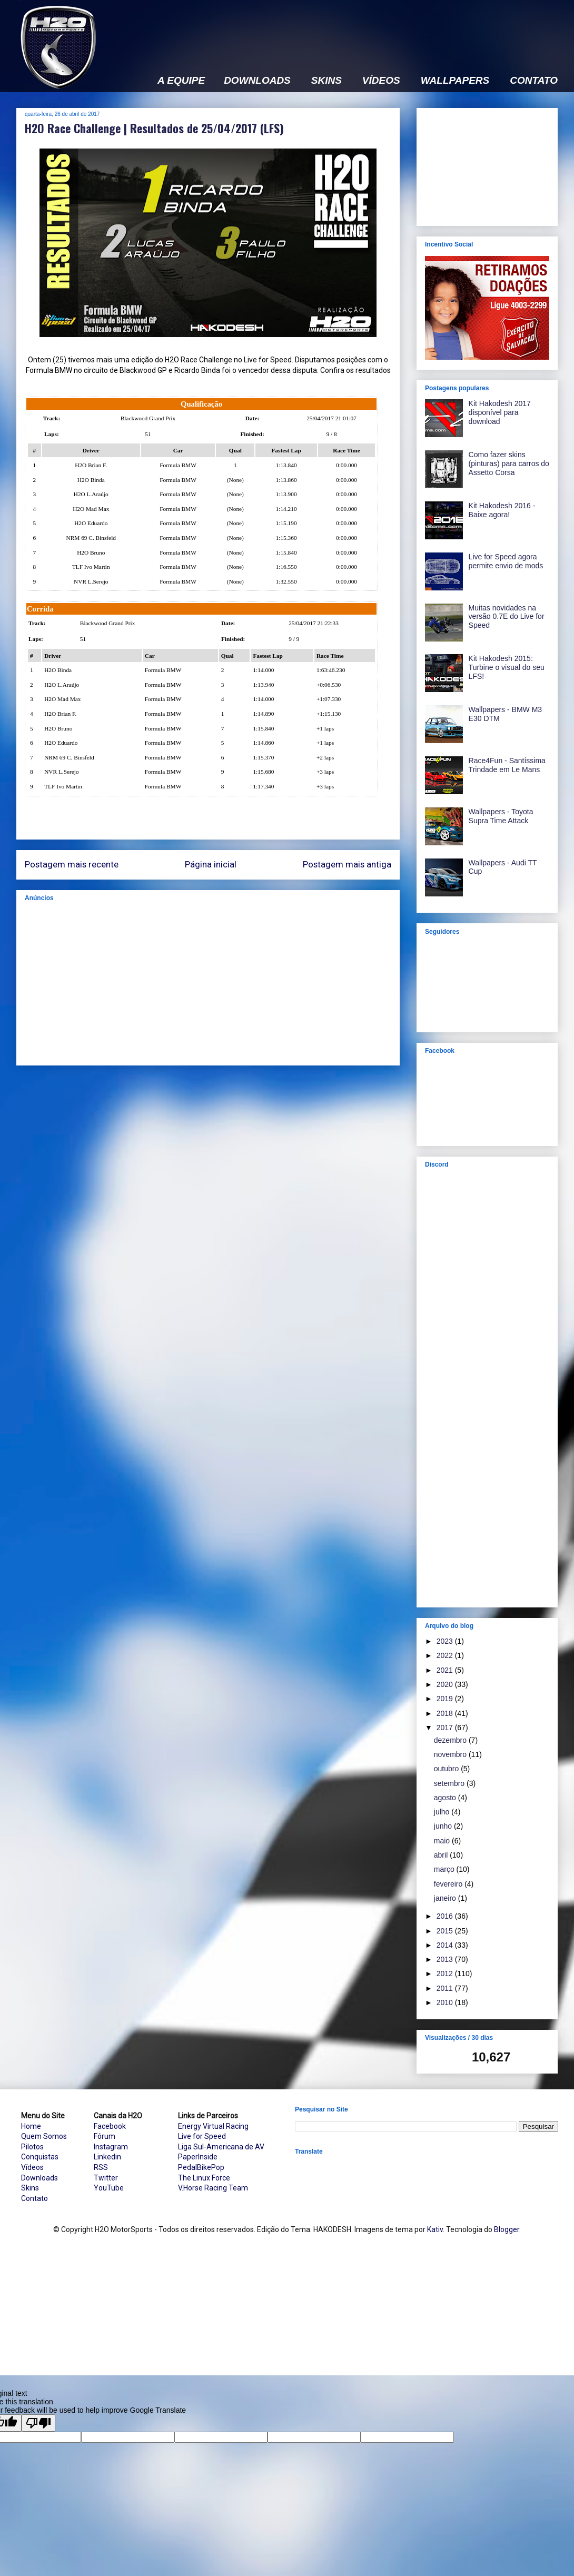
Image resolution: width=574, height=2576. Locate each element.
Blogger (506, 2229)
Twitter (106, 2178)
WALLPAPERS (455, 80)
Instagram (111, 2147)
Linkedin (107, 2157)
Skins (30, 2188)
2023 (446, 1641)
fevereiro (449, 1884)
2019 (446, 1698)
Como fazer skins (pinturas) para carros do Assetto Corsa (509, 463)
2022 (446, 1655)
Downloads (39, 2178)
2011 (446, 1988)
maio (443, 1841)
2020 (446, 1684)
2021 (446, 1670)
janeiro (446, 1898)
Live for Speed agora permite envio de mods (506, 561)
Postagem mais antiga (347, 864)
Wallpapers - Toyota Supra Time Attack (501, 816)
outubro (447, 1768)
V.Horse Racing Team (213, 2188)
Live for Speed (202, 2136)
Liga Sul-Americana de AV (221, 2147)
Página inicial (210, 864)
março (445, 1869)
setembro (450, 1783)
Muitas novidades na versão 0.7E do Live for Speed (507, 617)
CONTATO (534, 80)
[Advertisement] (208, 983)
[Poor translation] (38, 2423)
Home (31, 2126)
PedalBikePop (201, 2167)
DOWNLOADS (257, 80)
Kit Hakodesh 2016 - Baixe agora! (502, 510)
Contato (34, 2198)
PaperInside (197, 2157)
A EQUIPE (181, 80)
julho (442, 1812)
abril (442, 1855)
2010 (446, 2002)
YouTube (109, 2188)
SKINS (326, 80)
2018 (446, 1713)
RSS (101, 2167)
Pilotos (32, 2147)
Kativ (435, 2229)
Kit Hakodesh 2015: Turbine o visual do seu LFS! (507, 667)
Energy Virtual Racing (213, 2126)
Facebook (110, 2126)
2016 (446, 1916)
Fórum (104, 2136)
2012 (446, 1973)
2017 (446, 1727)
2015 (446, 1931)
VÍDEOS (381, 80)
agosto (446, 1797)
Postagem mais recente (71, 864)
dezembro (451, 1740)
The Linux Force (204, 2178)
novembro (451, 1754)
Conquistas (39, 2157)
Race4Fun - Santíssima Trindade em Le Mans (507, 765)
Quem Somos (44, 2136)
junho (444, 1826)
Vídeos (32, 2167)
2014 (446, 1945)
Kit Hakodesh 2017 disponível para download (500, 412)
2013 (446, 1959)
